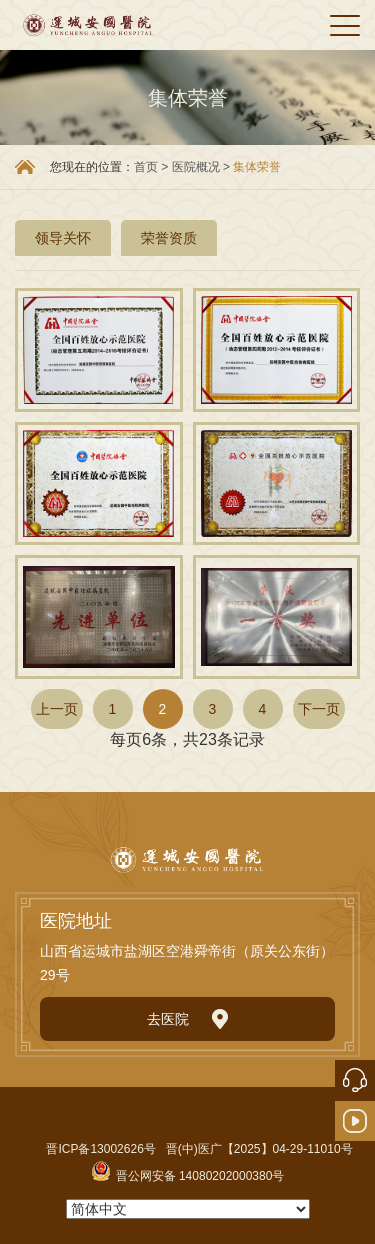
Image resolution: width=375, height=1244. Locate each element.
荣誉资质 (169, 238)
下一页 (319, 709)
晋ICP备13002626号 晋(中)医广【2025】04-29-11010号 (199, 1149)
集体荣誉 (257, 167)
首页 (146, 167)
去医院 (187, 1019)
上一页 (57, 709)
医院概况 (197, 167)
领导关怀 (63, 238)
